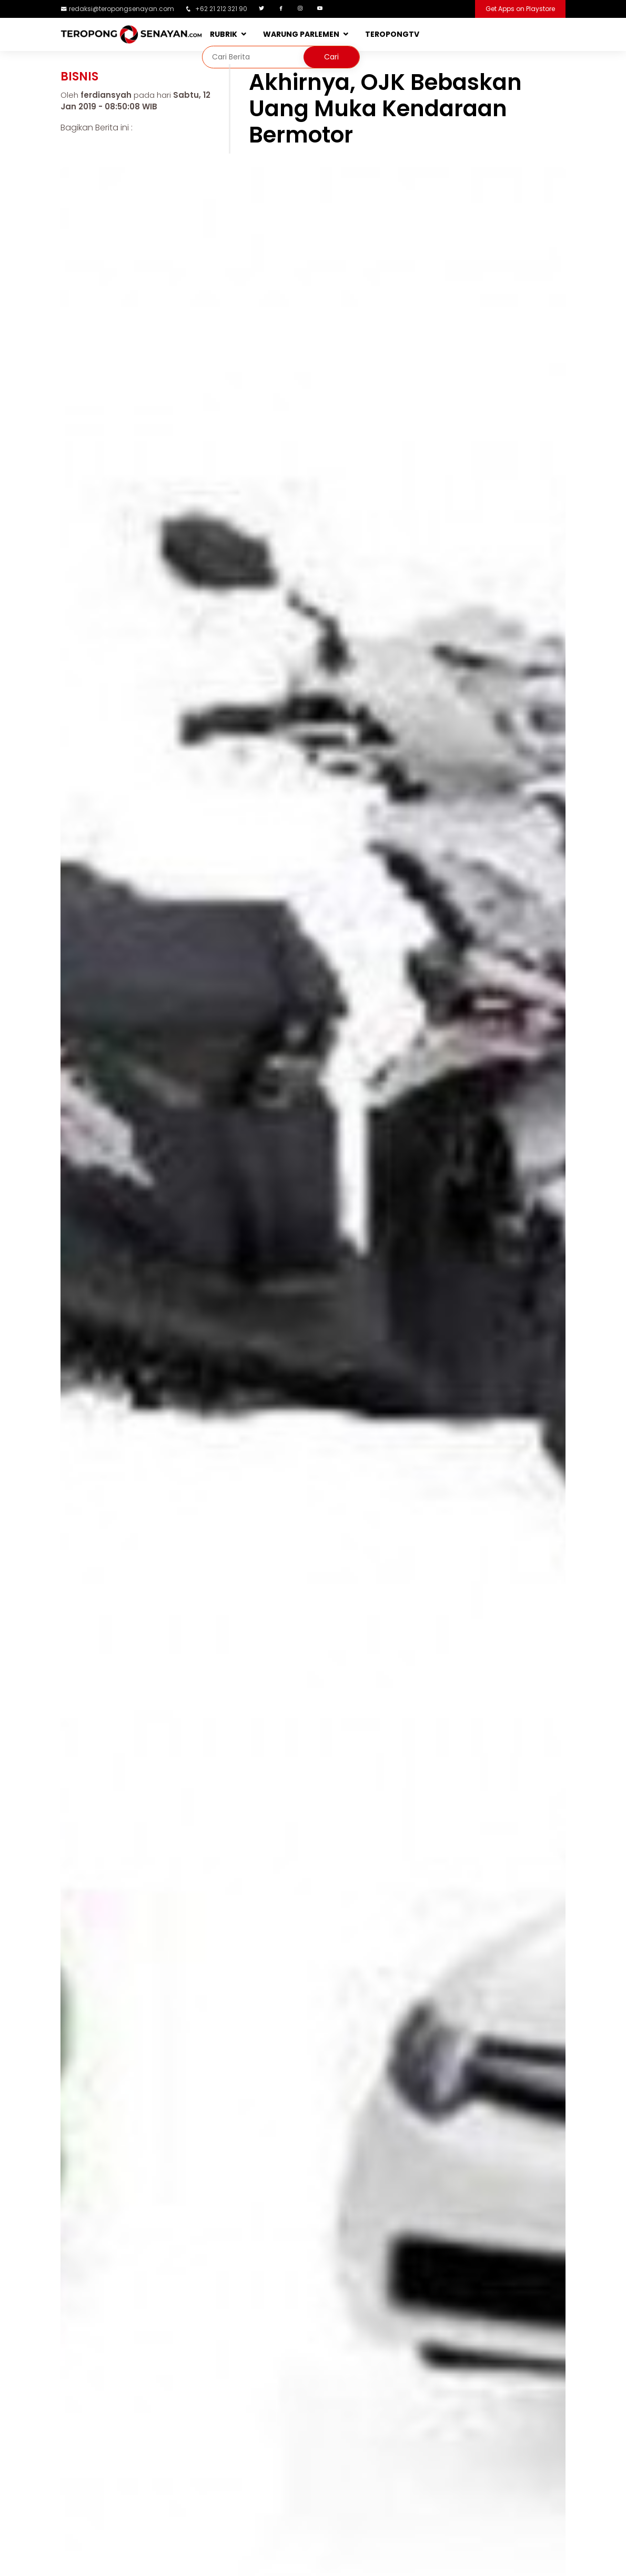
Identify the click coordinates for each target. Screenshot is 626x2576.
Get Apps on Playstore (520, 8)
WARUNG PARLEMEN (301, 34)
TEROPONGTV (392, 34)
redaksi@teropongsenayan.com (121, 8)
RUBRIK (223, 34)
